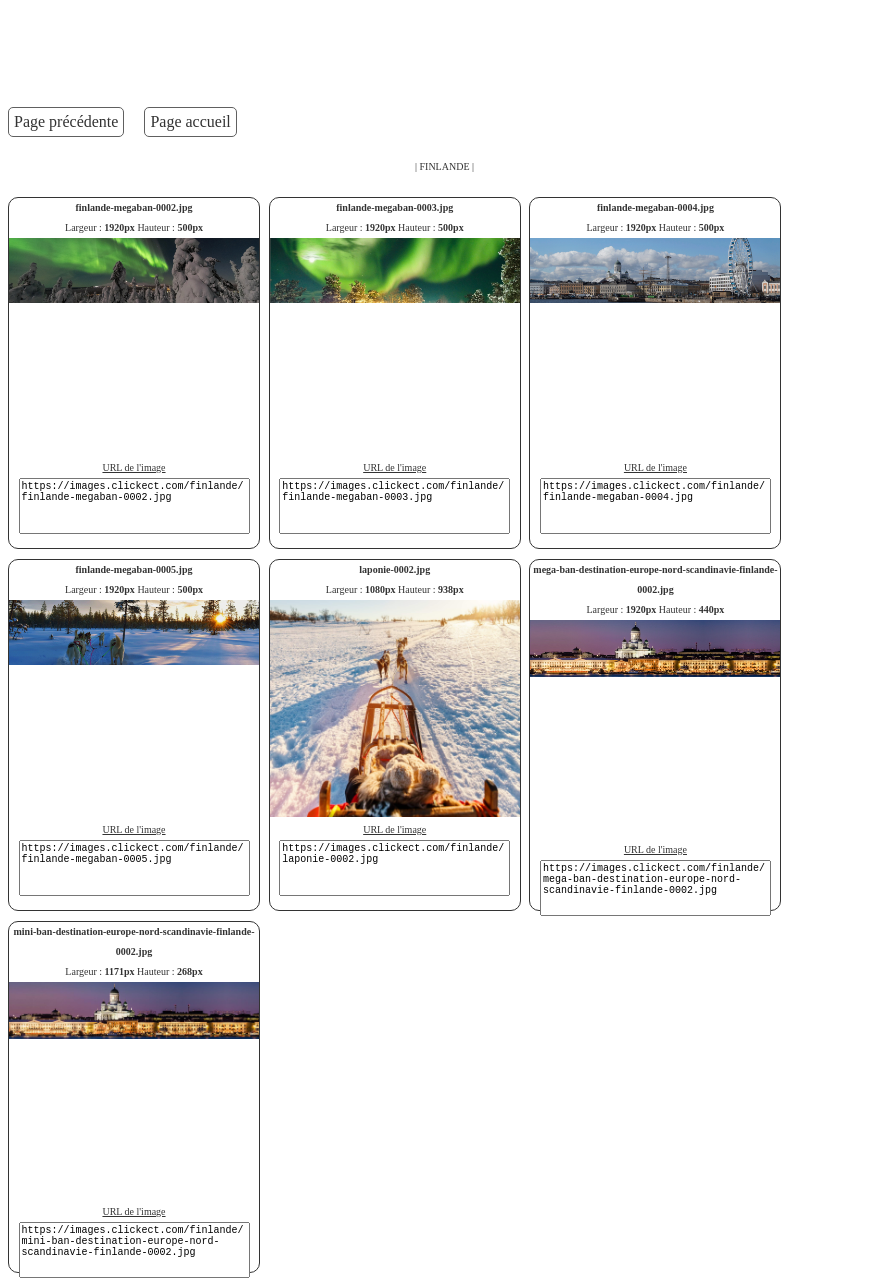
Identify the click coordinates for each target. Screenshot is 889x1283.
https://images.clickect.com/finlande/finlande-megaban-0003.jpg (394, 506)
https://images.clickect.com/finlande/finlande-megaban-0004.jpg (655, 506)
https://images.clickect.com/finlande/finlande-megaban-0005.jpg (134, 868)
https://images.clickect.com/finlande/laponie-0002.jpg (394, 868)
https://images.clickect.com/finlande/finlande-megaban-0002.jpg (134, 506)
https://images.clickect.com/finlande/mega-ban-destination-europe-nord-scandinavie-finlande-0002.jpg (655, 888)
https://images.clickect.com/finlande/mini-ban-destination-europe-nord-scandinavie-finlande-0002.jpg (134, 1250)
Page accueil (190, 121)
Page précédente (66, 121)
